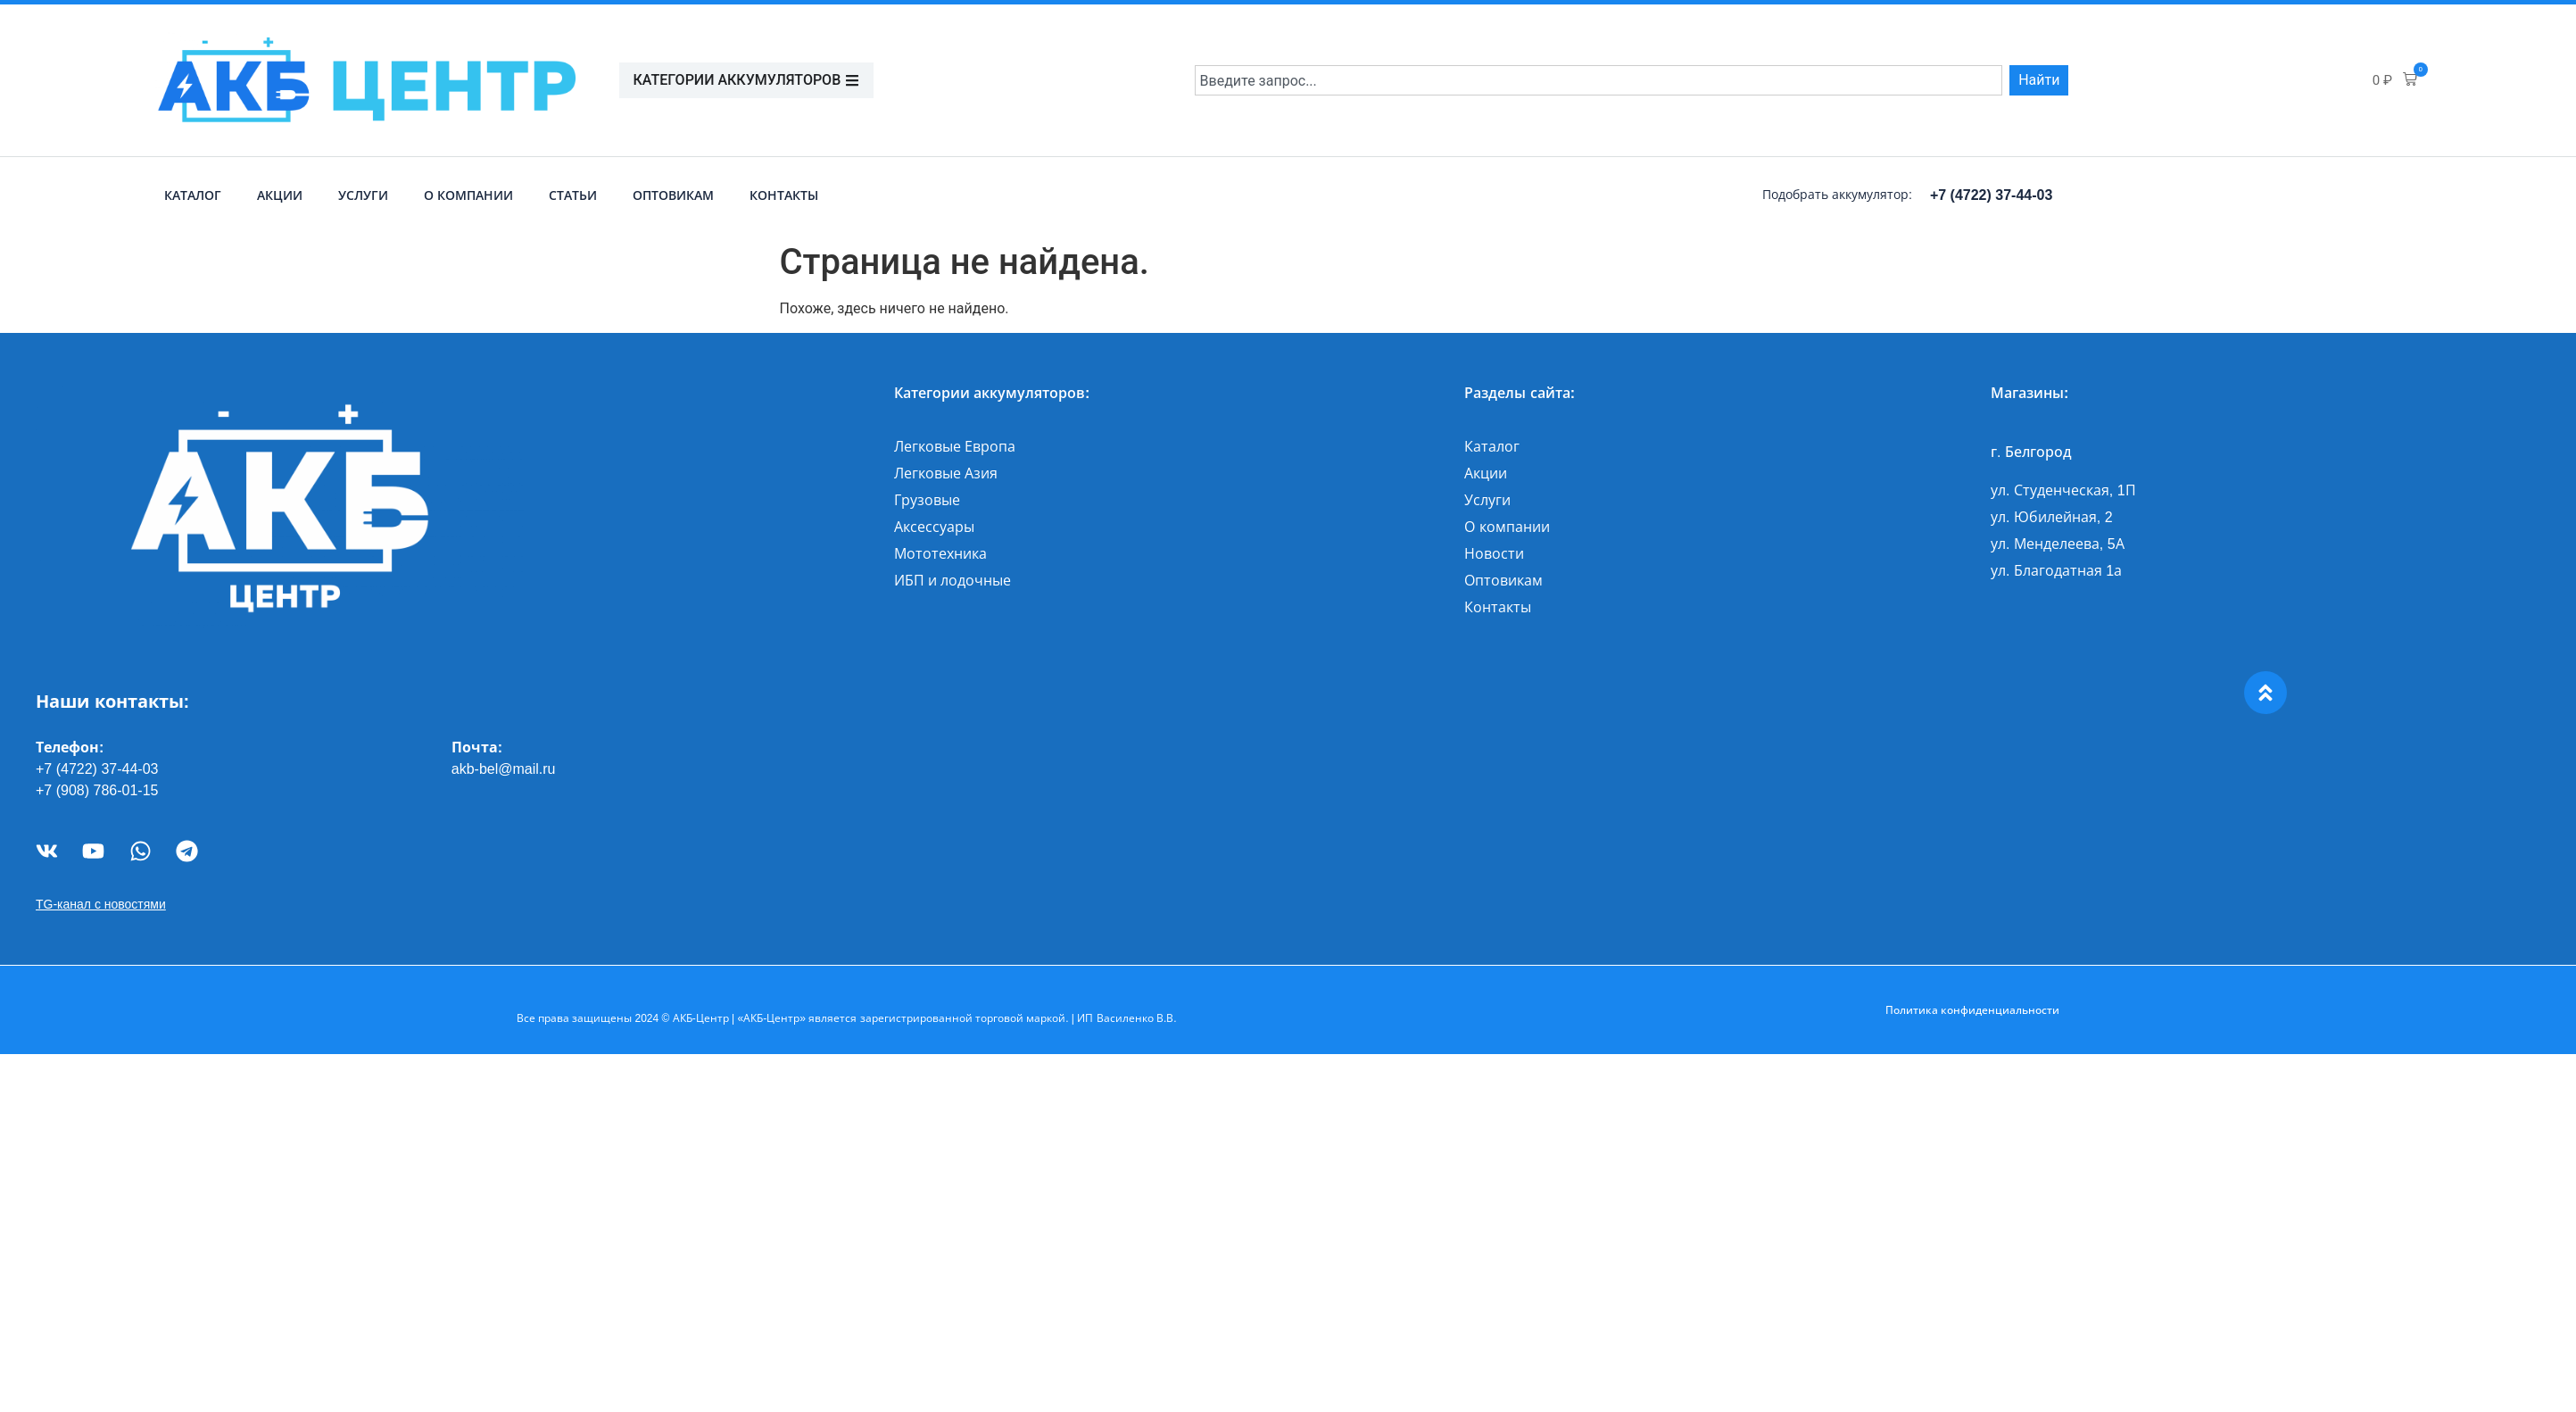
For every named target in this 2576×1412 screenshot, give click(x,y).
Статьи (573, 195)
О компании (468, 195)
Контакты (784, 195)
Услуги (363, 195)
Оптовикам (673, 195)
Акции (279, 195)
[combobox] (1599, 80)
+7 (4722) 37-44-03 (1991, 195)
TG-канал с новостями (101, 904)
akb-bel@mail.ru (503, 769)
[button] (2395, 80)
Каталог (192, 195)
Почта (474, 747)
